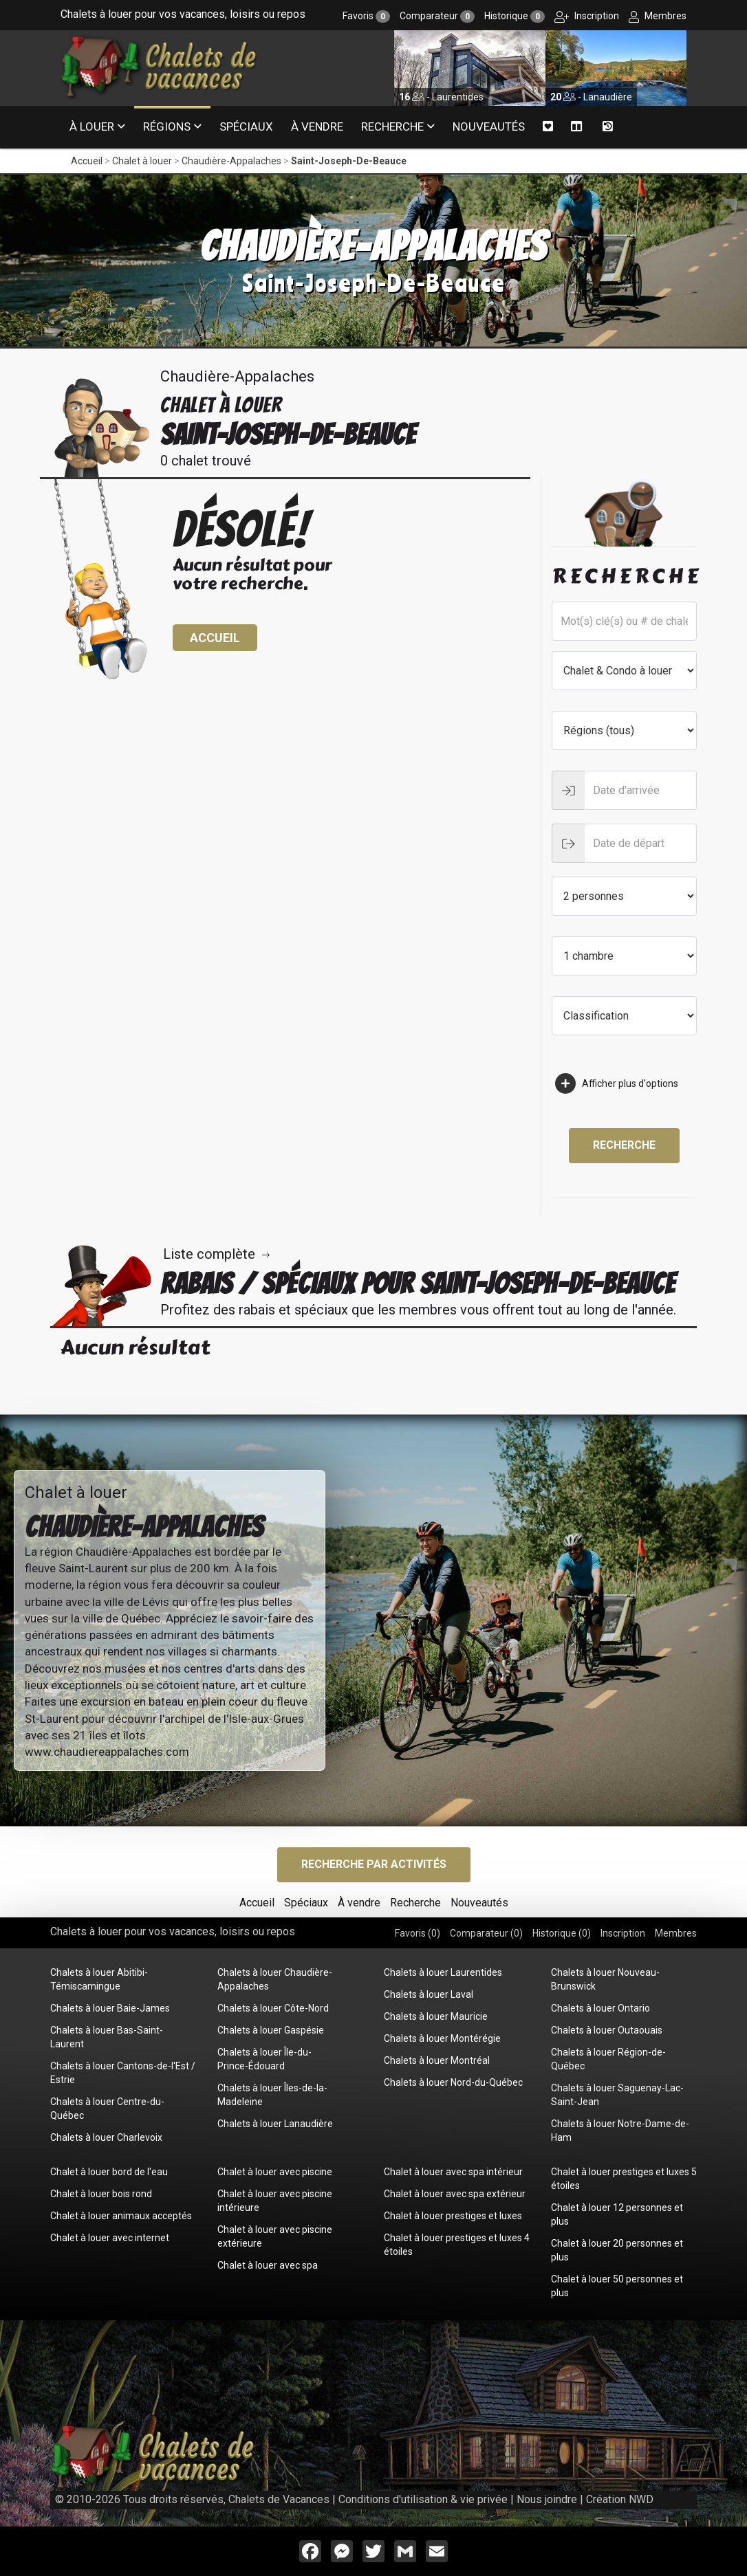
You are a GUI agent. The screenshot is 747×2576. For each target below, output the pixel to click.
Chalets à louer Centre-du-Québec (107, 2108)
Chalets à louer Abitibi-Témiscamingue (99, 1979)
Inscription (586, 15)
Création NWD (619, 2499)
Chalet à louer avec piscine (274, 2171)
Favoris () (417, 1933)
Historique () (561, 1933)
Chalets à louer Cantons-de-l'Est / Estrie (122, 2072)
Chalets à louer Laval (428, 1994)
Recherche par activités (373, 1864)
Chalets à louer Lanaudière (275, 2123)
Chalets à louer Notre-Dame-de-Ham (620, 2130)
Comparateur (437, 15)
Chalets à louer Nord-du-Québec (453, 2082)
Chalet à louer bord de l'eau (109, 2171)
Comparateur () (486, 1933)
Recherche (392, 126)
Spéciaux (246, 126)
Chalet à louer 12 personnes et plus (617, 2214)
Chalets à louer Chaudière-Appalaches (274, 1979)
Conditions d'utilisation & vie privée (423, 2499)
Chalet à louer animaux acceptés (121, 2215)
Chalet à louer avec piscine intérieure (274, 2200)
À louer (91, 126)
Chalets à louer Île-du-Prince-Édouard (264, 2059)
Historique (514, 15)
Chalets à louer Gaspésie (270, 2030)
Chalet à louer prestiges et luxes (453, 2215)
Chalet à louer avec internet (109, 2237)
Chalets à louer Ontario (600, 2008)
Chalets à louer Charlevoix (106, 2137)
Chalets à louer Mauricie (436, 2016)
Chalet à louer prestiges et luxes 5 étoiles (624, 2178)
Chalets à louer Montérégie (442, 2038)
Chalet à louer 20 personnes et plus (617, 2250)
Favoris (366, 15)
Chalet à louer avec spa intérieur (453, 2171)
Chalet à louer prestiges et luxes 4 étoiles (457, 2244)
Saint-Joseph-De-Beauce (349, 160)
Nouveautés (489, 126)
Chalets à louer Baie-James (110, 2008)
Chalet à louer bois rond (101, 2193)
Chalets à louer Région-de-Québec (608, 2059)
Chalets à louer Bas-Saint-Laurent (106, 2037)
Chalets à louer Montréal (437, 2060)
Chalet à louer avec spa (267, 2265)
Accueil (86, 160)
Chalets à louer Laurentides (443, 1972)
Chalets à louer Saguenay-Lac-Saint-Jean (617, 2094)
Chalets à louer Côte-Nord (273, 2008)
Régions (167, 126)
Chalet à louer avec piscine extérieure (274, 2236)
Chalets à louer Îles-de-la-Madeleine (272, 2094)
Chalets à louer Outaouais (606, 2030)
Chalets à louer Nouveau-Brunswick (605, 1979)
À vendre (317, 126)
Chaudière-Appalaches (231, 160)
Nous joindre (547, 2499)
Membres (657, 15)
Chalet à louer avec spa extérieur (455, 2193)
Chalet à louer (142, 160)
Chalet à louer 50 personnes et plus (617, 2286)
